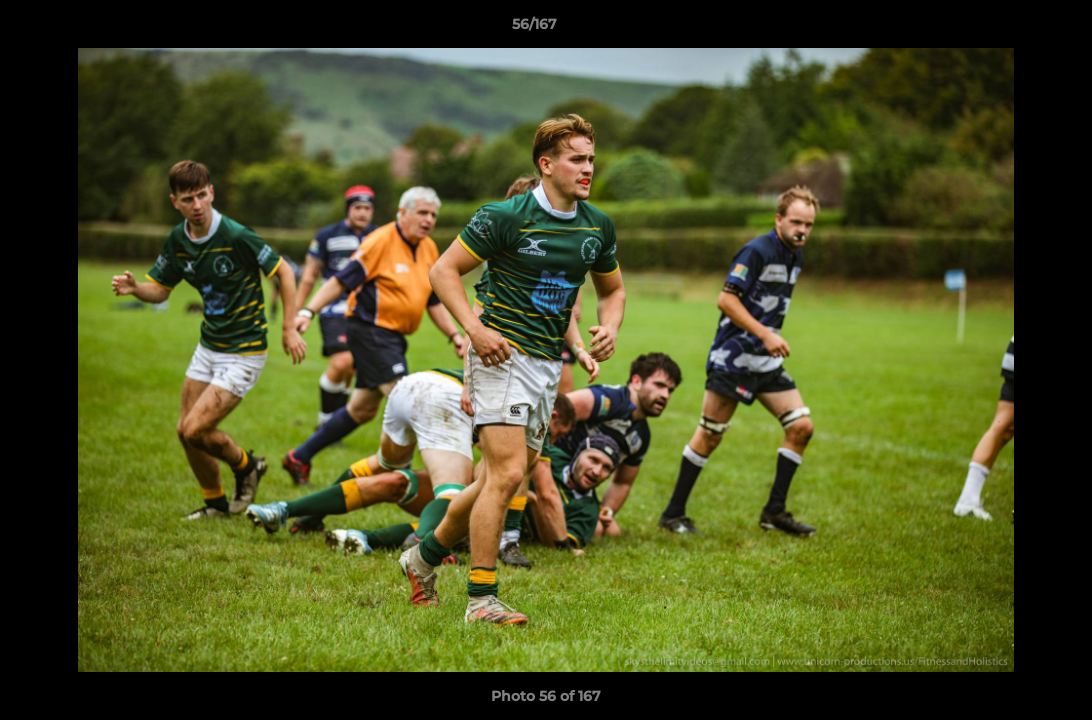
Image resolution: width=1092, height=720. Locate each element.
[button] (1008, 29)
